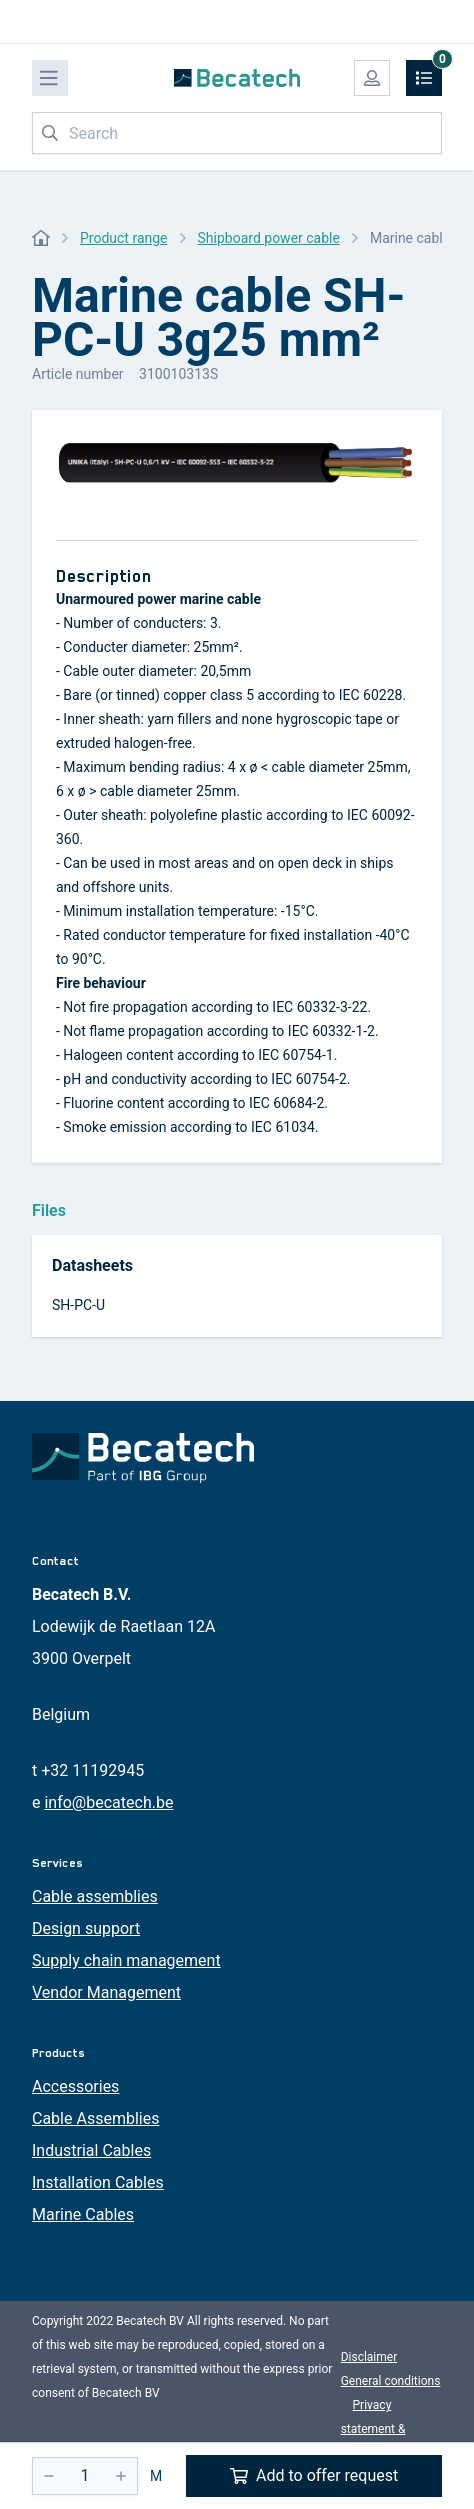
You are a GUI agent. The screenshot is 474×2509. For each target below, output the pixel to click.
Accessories (75, 2086)
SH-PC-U (78, 1305)
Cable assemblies (95, 1896)
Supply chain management (126, 1960)
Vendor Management (106, 1992)
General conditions (391, 2381)
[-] (49, 2476)
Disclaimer (369, 2357)
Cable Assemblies (95, 2118)
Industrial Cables (91, 2150)
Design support (86, 1928)
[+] (121, 2476)
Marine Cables (83, 2214)
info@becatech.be (108, 1802)
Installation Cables (98, 2182)
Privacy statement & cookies (373, 2429)
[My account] (372, 78)
